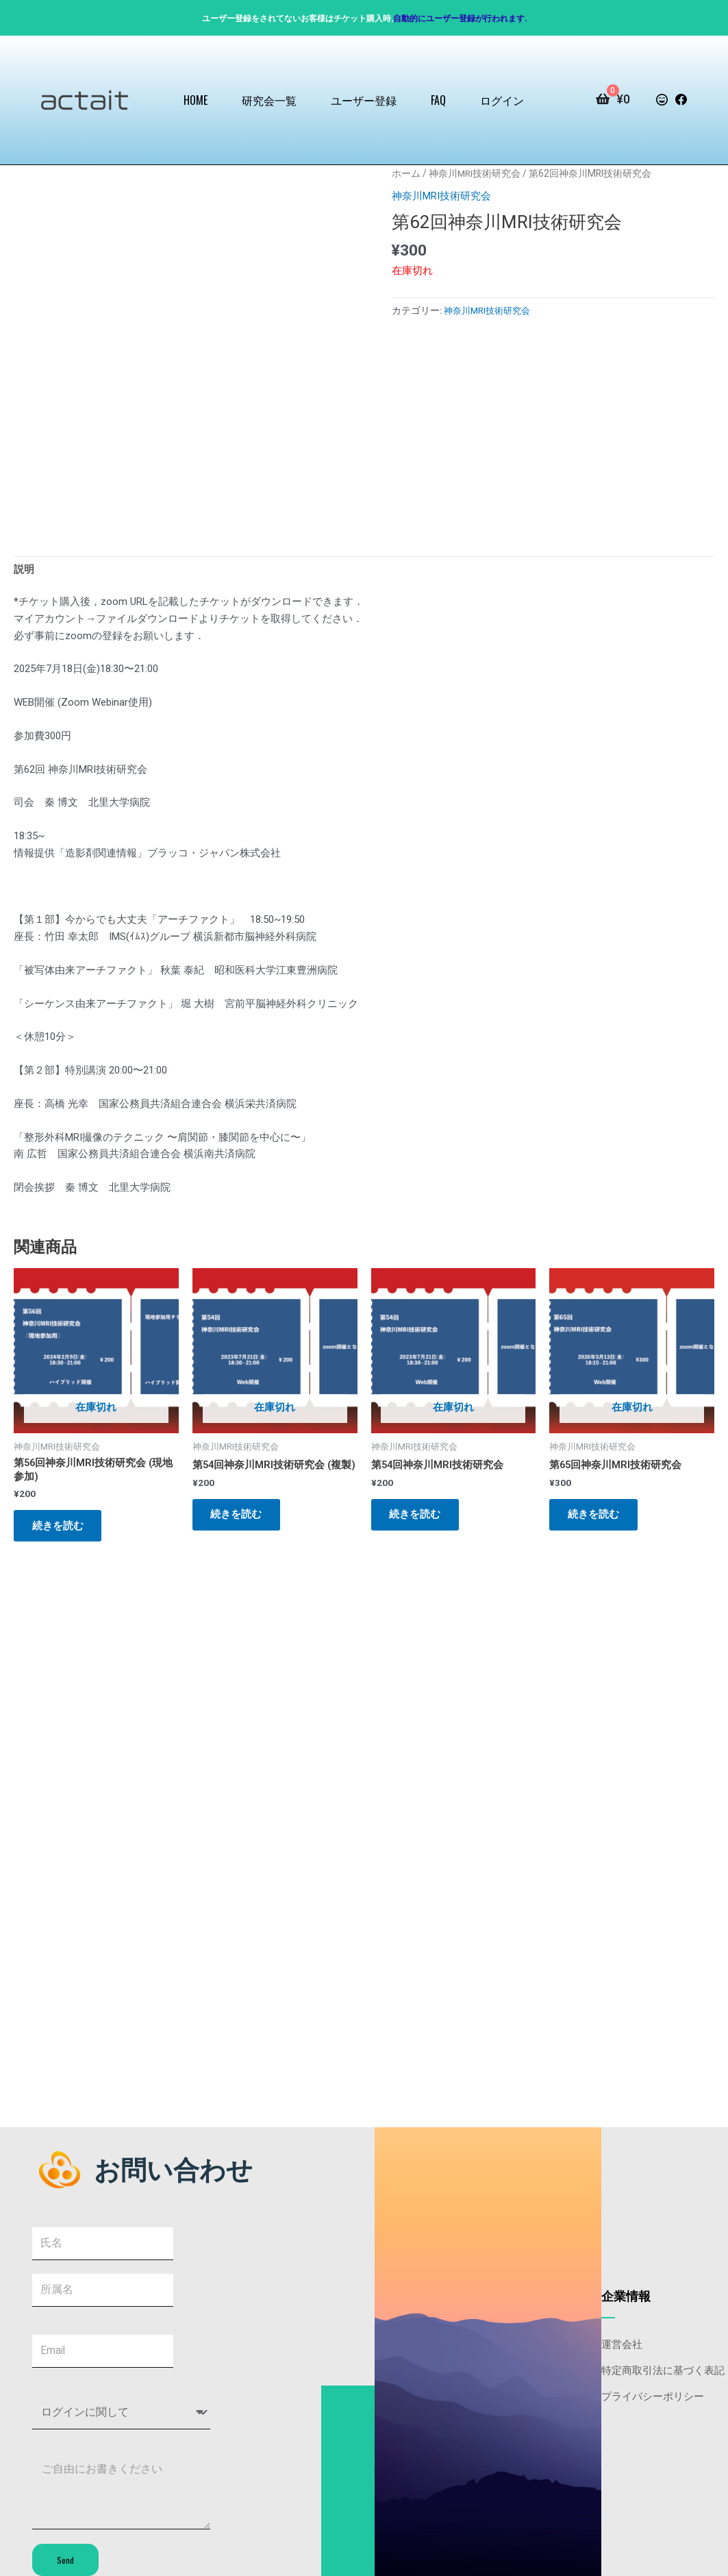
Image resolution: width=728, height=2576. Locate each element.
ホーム (406, 173)
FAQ (438, 100)
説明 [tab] (24, 570)
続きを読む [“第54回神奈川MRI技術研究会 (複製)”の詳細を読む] (238, 1528)
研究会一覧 (269, 100)
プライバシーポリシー (652, 2393)
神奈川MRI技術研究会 (475, 173)
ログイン (502, 100)
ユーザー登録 (364, 100)
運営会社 (621, 2341)
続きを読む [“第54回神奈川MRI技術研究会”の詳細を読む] (417, 1517)
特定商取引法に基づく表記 (663, 2367)
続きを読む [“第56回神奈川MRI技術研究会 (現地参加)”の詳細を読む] (60, 1528)
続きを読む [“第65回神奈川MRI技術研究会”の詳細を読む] (595, 1517)
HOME (196, 100)
